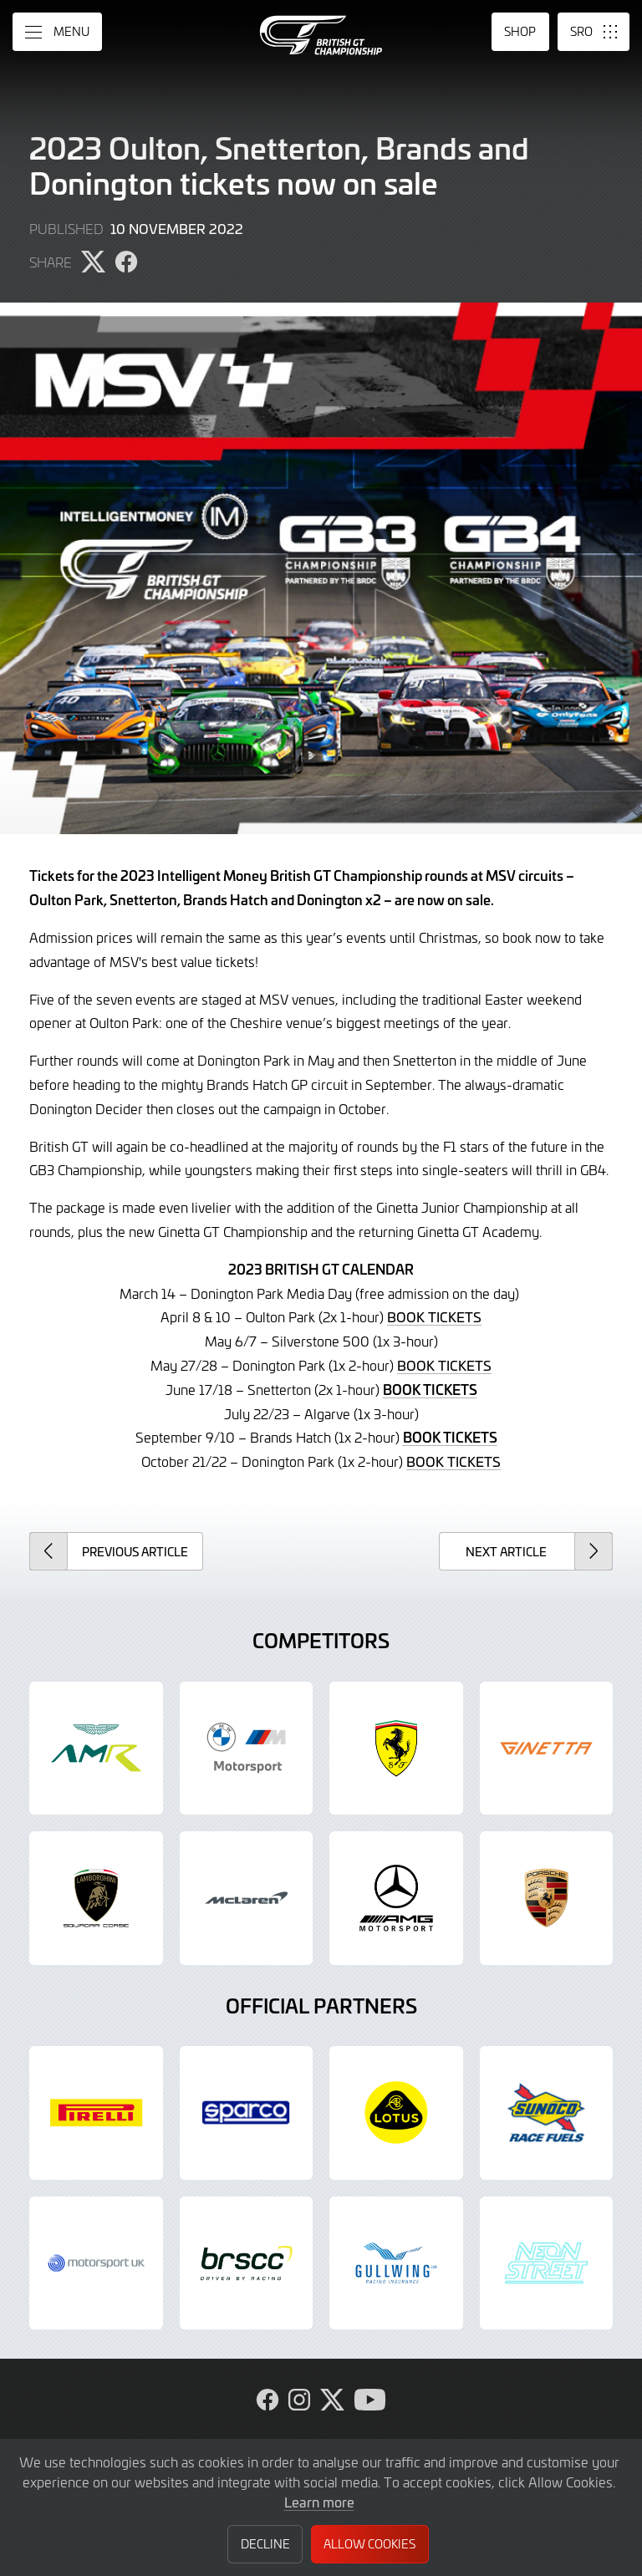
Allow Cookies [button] (369, 2544)
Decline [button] (265, 2544)
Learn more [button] (319, 2501)
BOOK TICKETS (434, 1316)
